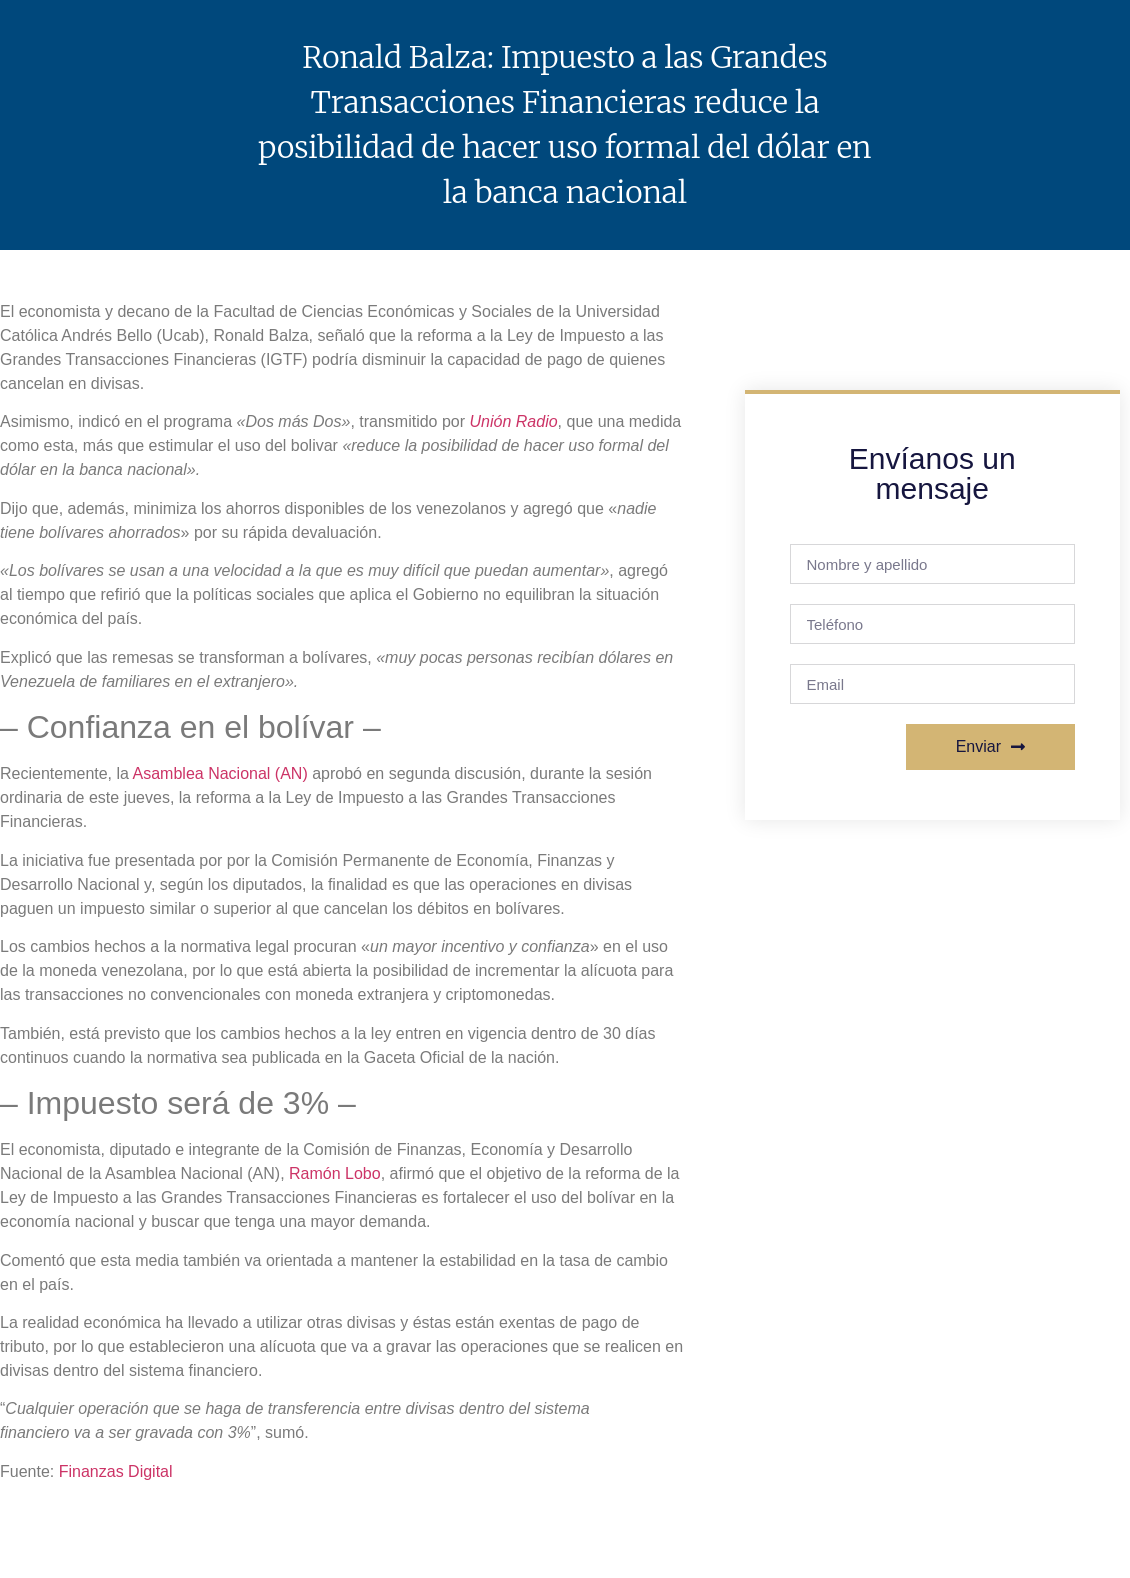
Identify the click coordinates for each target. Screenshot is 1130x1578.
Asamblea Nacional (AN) (220, 773)
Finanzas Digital (116, 1471)
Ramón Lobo (335, 1173)
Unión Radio (514, 421)
